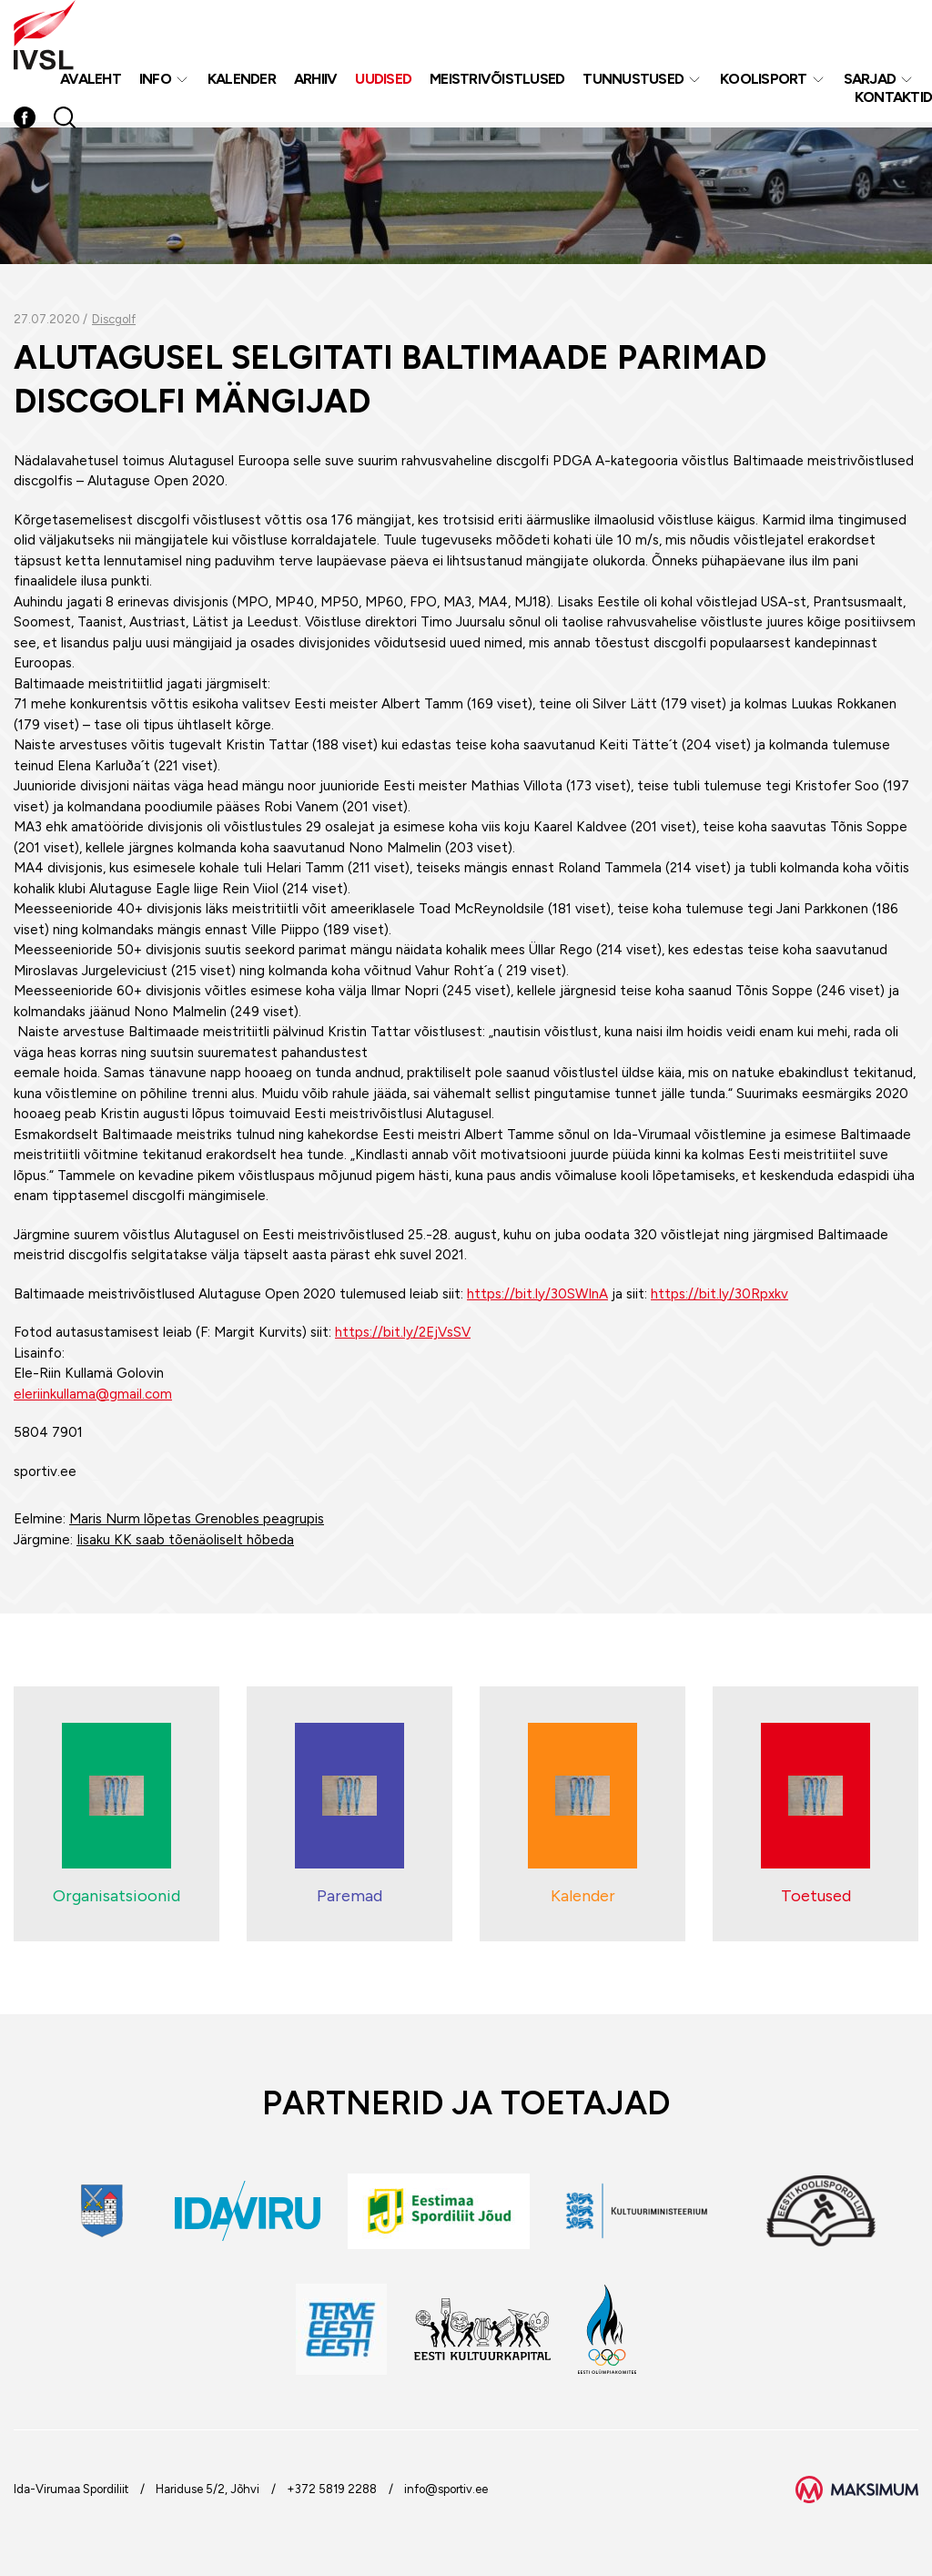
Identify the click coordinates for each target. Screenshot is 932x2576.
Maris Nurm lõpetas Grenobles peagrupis (196, 1519)
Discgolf (114, 319)
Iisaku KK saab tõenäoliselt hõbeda (185, 1540)
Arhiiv (316, 80)
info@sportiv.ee (446, 2489)
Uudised (383, 80)
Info (155, 80)
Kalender (242, 80)
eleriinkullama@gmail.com (93, 1394)
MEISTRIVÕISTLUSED (497, 80)
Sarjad (870, 80)
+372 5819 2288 (332, 2489)
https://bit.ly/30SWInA (537, 1294)
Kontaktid (893, 98)
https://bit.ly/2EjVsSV (403, 1332)
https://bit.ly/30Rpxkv (719, 1294)
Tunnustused (633, 80)
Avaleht (90, 80)
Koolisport (763, 80)
